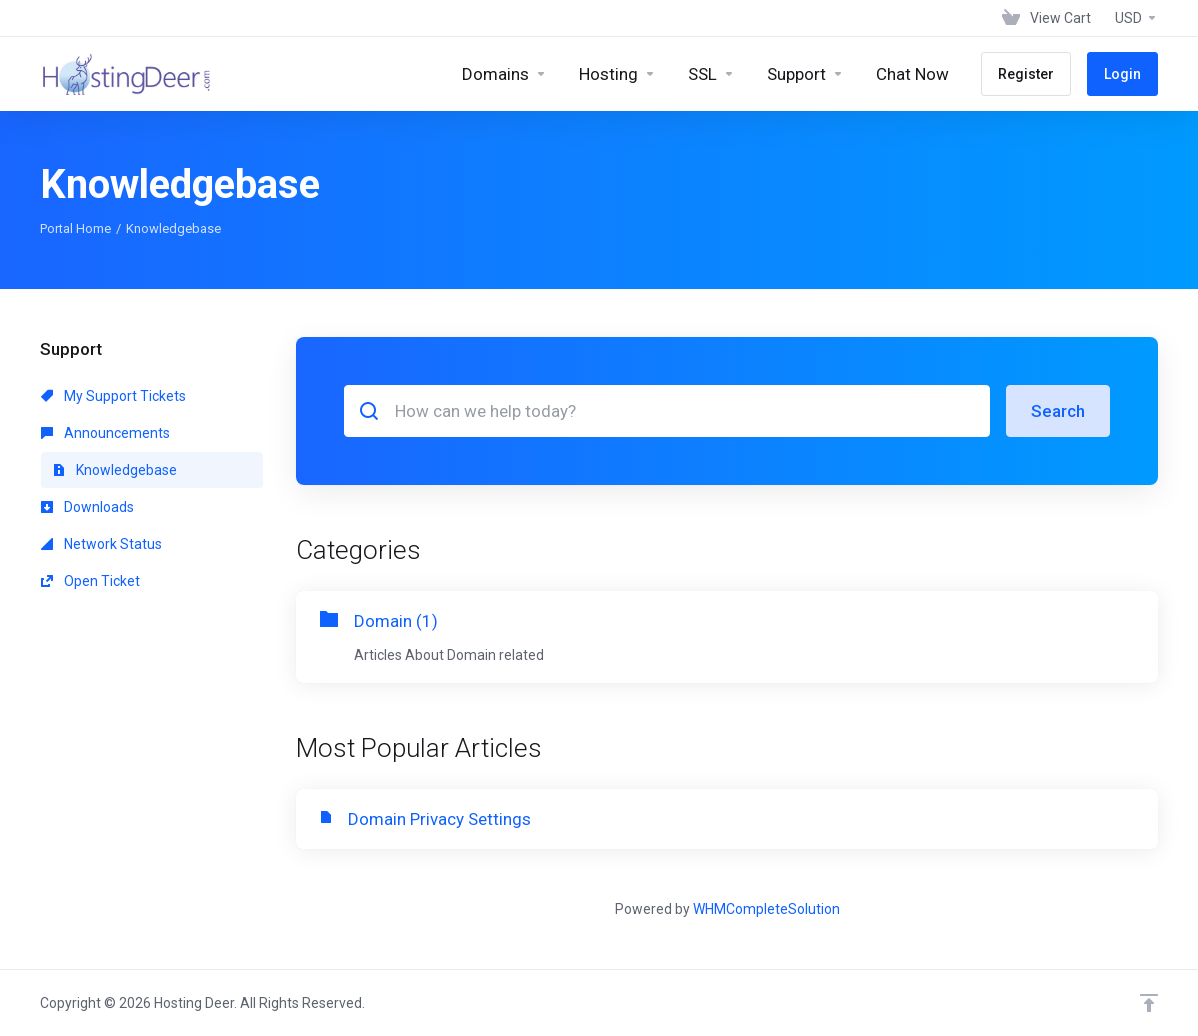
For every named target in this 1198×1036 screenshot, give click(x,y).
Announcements (105, 433)
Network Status (101, 544)
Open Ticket (90, 581)
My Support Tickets (113, 396)
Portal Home (75, 228)
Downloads (87, 507)
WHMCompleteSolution (766, 909)
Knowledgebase (115, 470)
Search (1058, 411)
